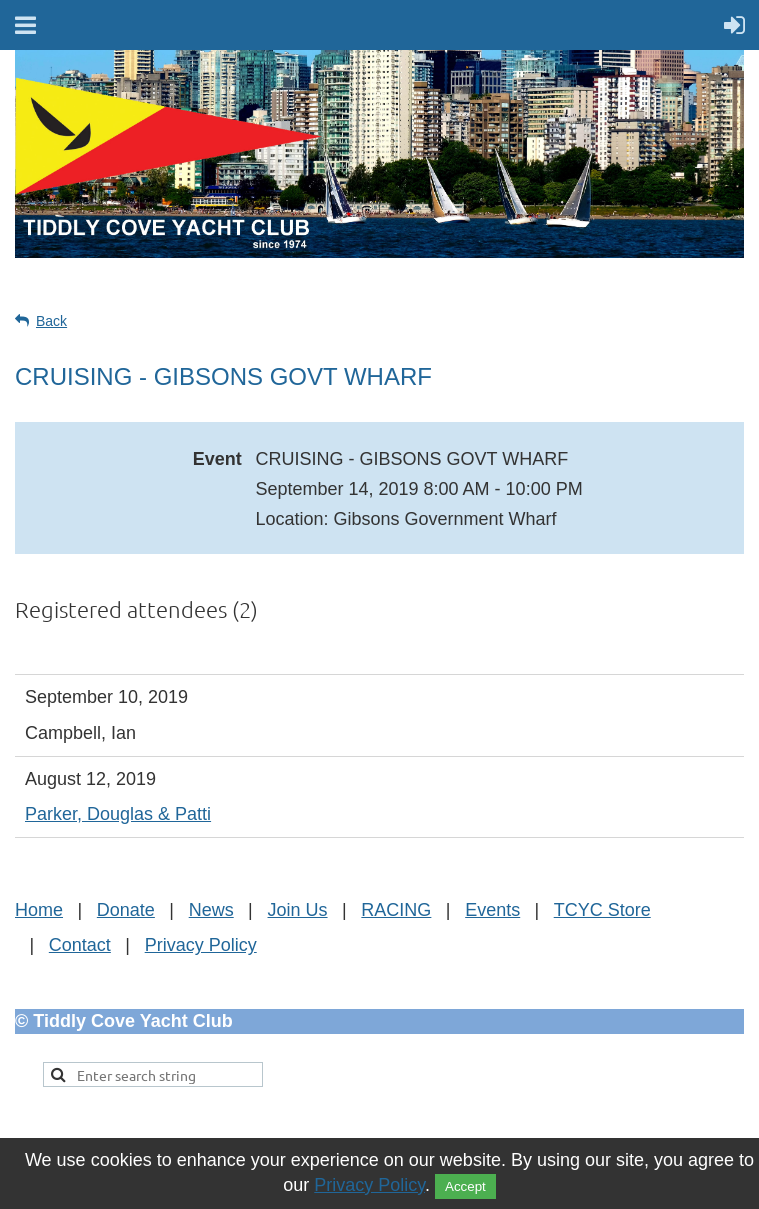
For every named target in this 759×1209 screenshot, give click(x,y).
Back (51, 321)
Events (492, 910)
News (211, 910)
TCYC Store (602, 910)
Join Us (298, 910)
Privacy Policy (201, 945)
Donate (126, 910)
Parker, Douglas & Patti (118, 814)
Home (39, 910)
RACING (396, 910)
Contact (80, 945)
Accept (465, 1186)
